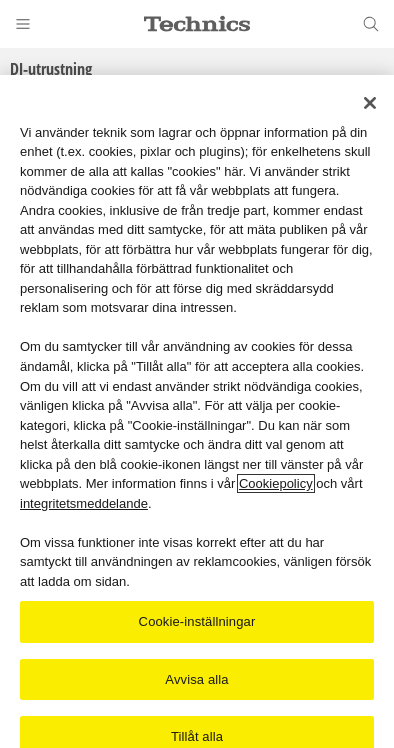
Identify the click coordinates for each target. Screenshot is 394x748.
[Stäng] (370, 103)
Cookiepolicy (276, 483)
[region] (197, 411)
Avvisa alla (196, 679)
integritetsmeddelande (84, 503)
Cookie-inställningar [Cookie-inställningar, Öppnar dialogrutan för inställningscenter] (197, 621)
